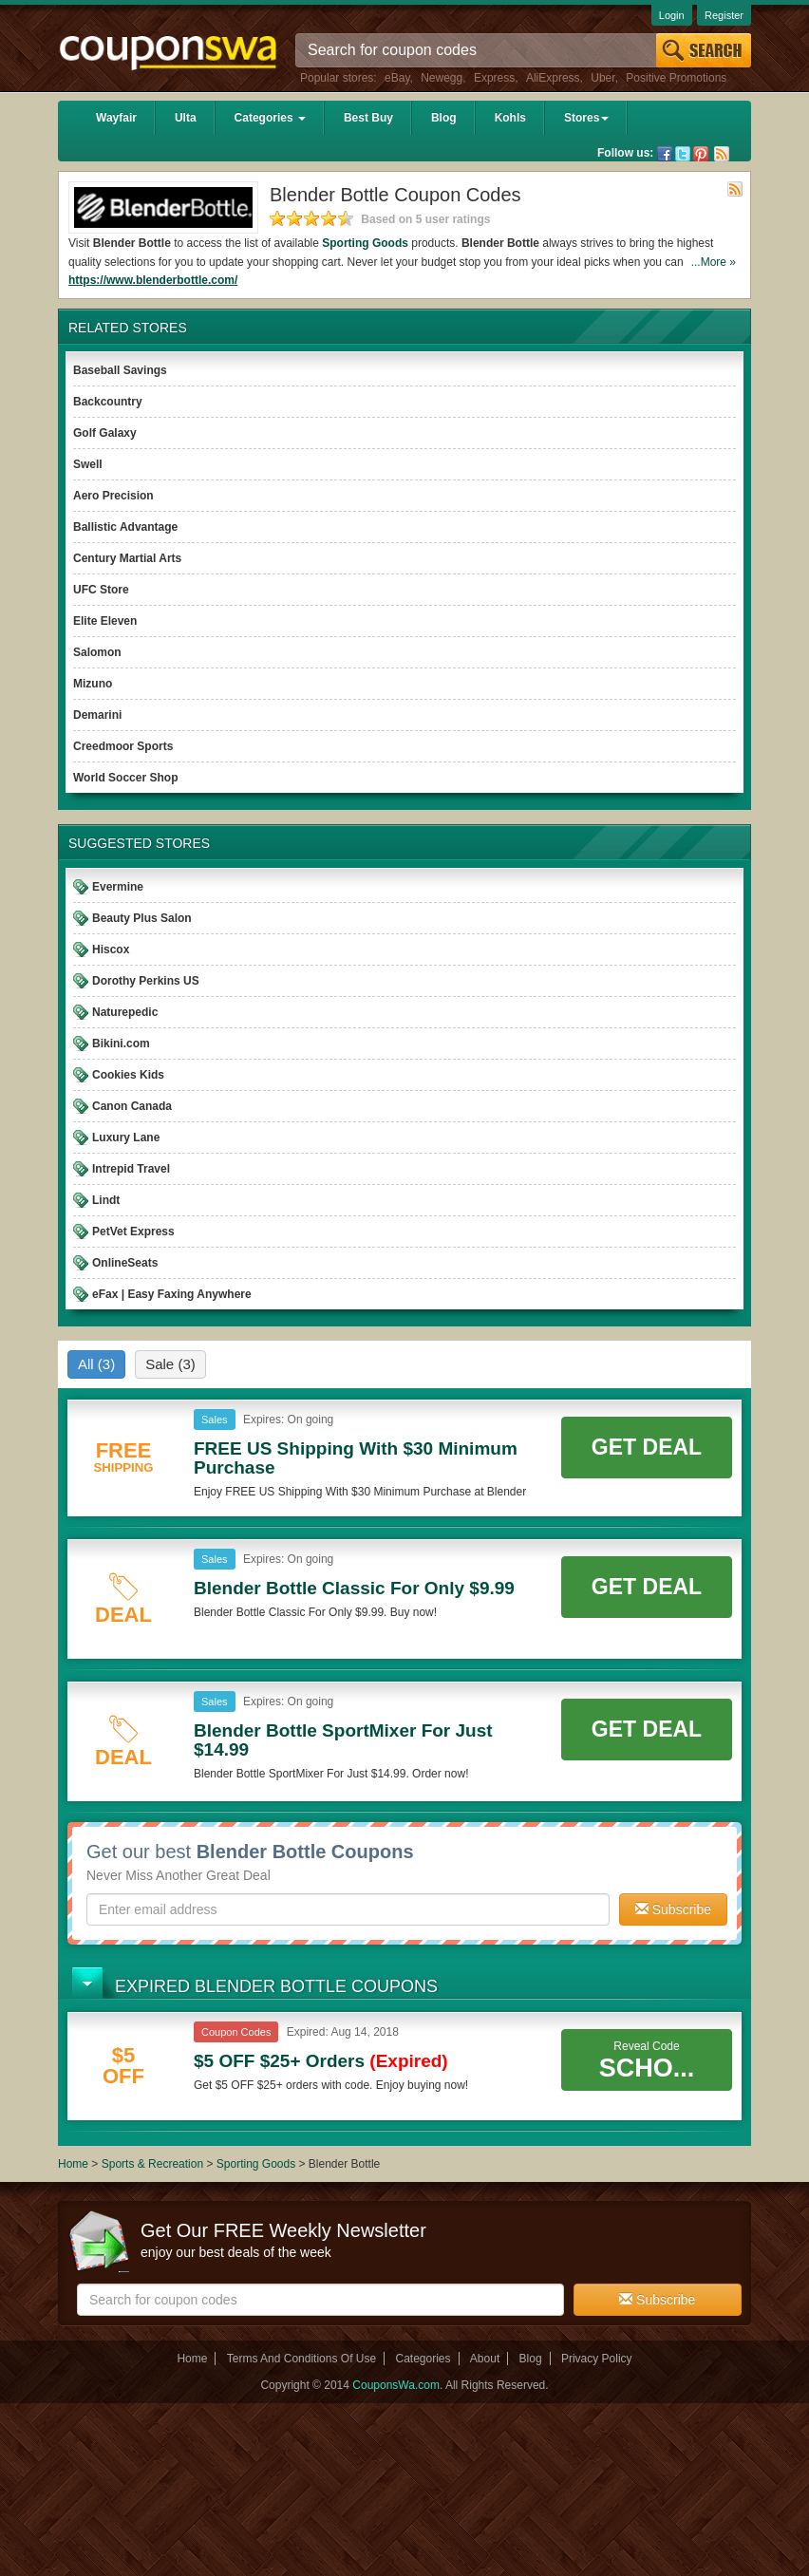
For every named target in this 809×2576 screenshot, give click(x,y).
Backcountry (107, 401)
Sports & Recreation (152, 2164)
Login (672, 15)
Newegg (441, 78)
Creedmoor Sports (123, 746)
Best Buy (368, 117)
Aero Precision (113, 495)
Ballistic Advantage (125, 527)
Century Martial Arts (127, 558)
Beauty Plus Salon (142, 918)
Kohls (510, 117)
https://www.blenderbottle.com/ (152, 280)
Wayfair (116, 117)
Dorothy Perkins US (145, 980)
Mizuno (92, 683)
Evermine (117, 886)
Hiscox (110, 949)
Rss (721, 153)
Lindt (106, 1200)
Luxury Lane (126, 1137)
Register (724, 15)
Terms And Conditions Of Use (301, 2358)
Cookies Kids (128, 1074)
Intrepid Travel (131, 1168)
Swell (88, 464)
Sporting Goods (257, 2164)
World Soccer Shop (125, 777)
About (484, 2358)
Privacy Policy (596, 2358)
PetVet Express (133, 1231)
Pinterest (700, 153)
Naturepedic (125, 1012)
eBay (397, 78)
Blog (444, 117)
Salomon (97, 652)
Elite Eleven (105, 621)
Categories (270, 117)
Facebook (664, 153)
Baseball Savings (120, 370)
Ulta (186, 117)
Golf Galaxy (105, 433)
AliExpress (553, 78)
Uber (602, 78)
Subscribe (673, 1909)
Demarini (97, 715)
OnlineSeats (125, 1262)
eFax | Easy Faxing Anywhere (172, 1294)
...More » (713, 262)
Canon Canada (132, 1106)
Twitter (682, 153)
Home (73, 2164)
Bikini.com (121, 1043)
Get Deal (647, 1447)
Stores (586, 117)
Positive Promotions (676, 78)
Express (494, 78)
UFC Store (101, 589)
